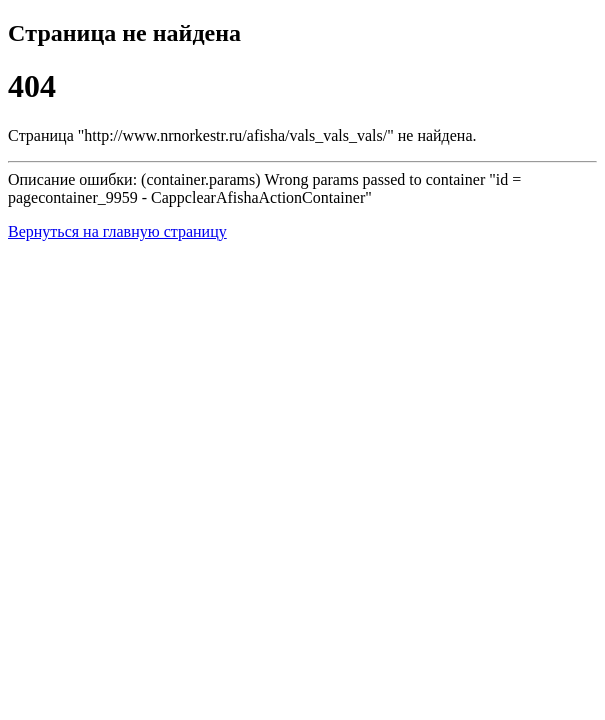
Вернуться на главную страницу (117, 231)
